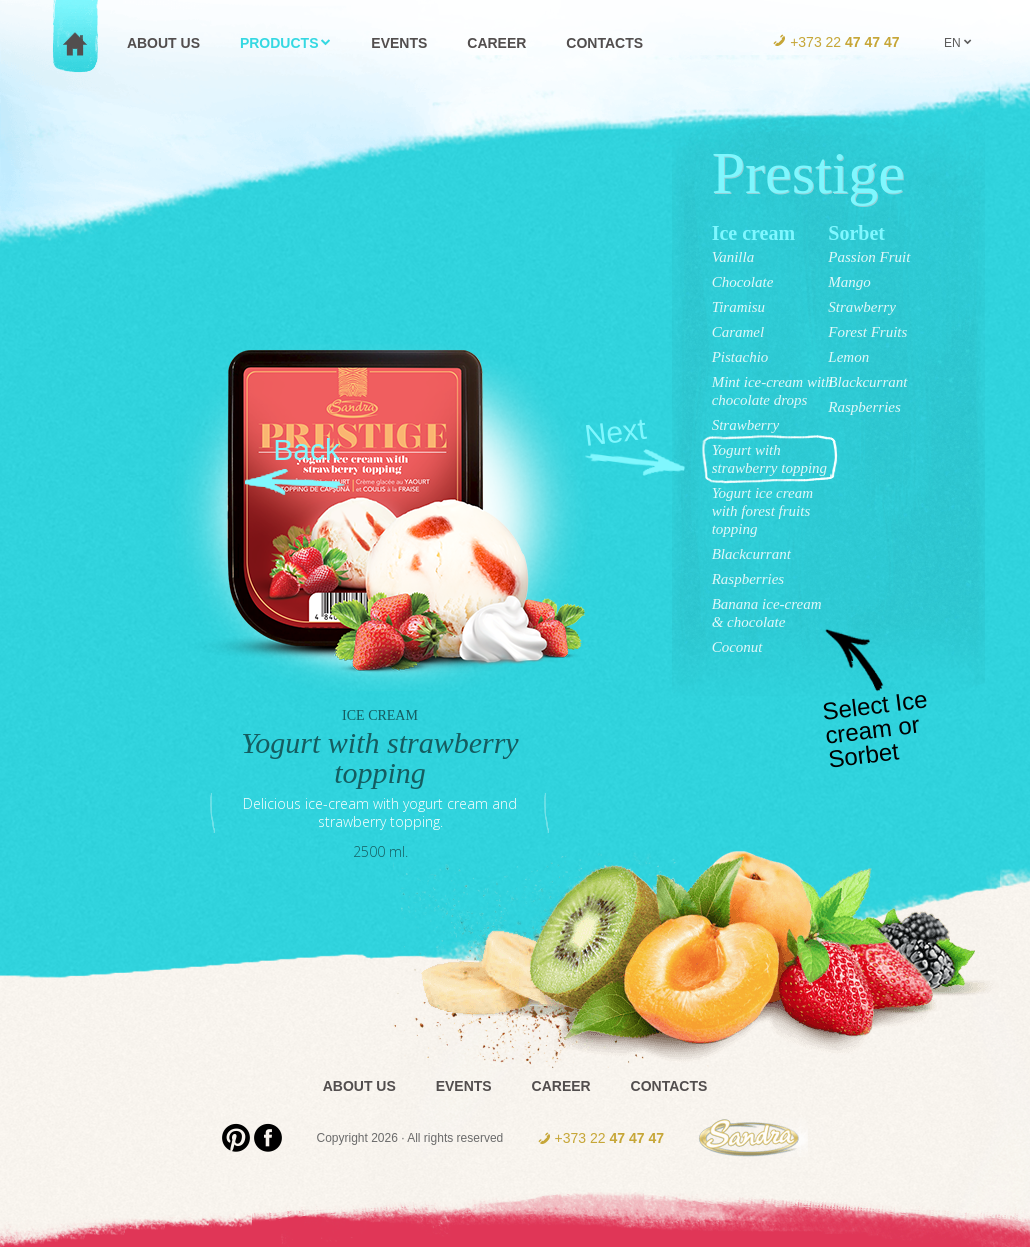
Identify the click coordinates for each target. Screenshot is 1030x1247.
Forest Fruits (867, 332)
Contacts (669, 1086)
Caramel (738, 332)
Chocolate (743, 282)
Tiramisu (738, 307)
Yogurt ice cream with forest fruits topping (762, 511)
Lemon (848, 357)
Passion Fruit (869, 257)
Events (464, 1086)
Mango (849, 282)
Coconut (737, 647)
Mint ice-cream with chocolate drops (772, 391)
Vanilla (733, 257)
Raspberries (748, 579)
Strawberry (746, 425)
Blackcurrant (751, 554)
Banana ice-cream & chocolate (767, 613)
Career (561, 1086)
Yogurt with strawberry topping (769, 459)
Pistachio (740, 357)
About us (359, 1086)
